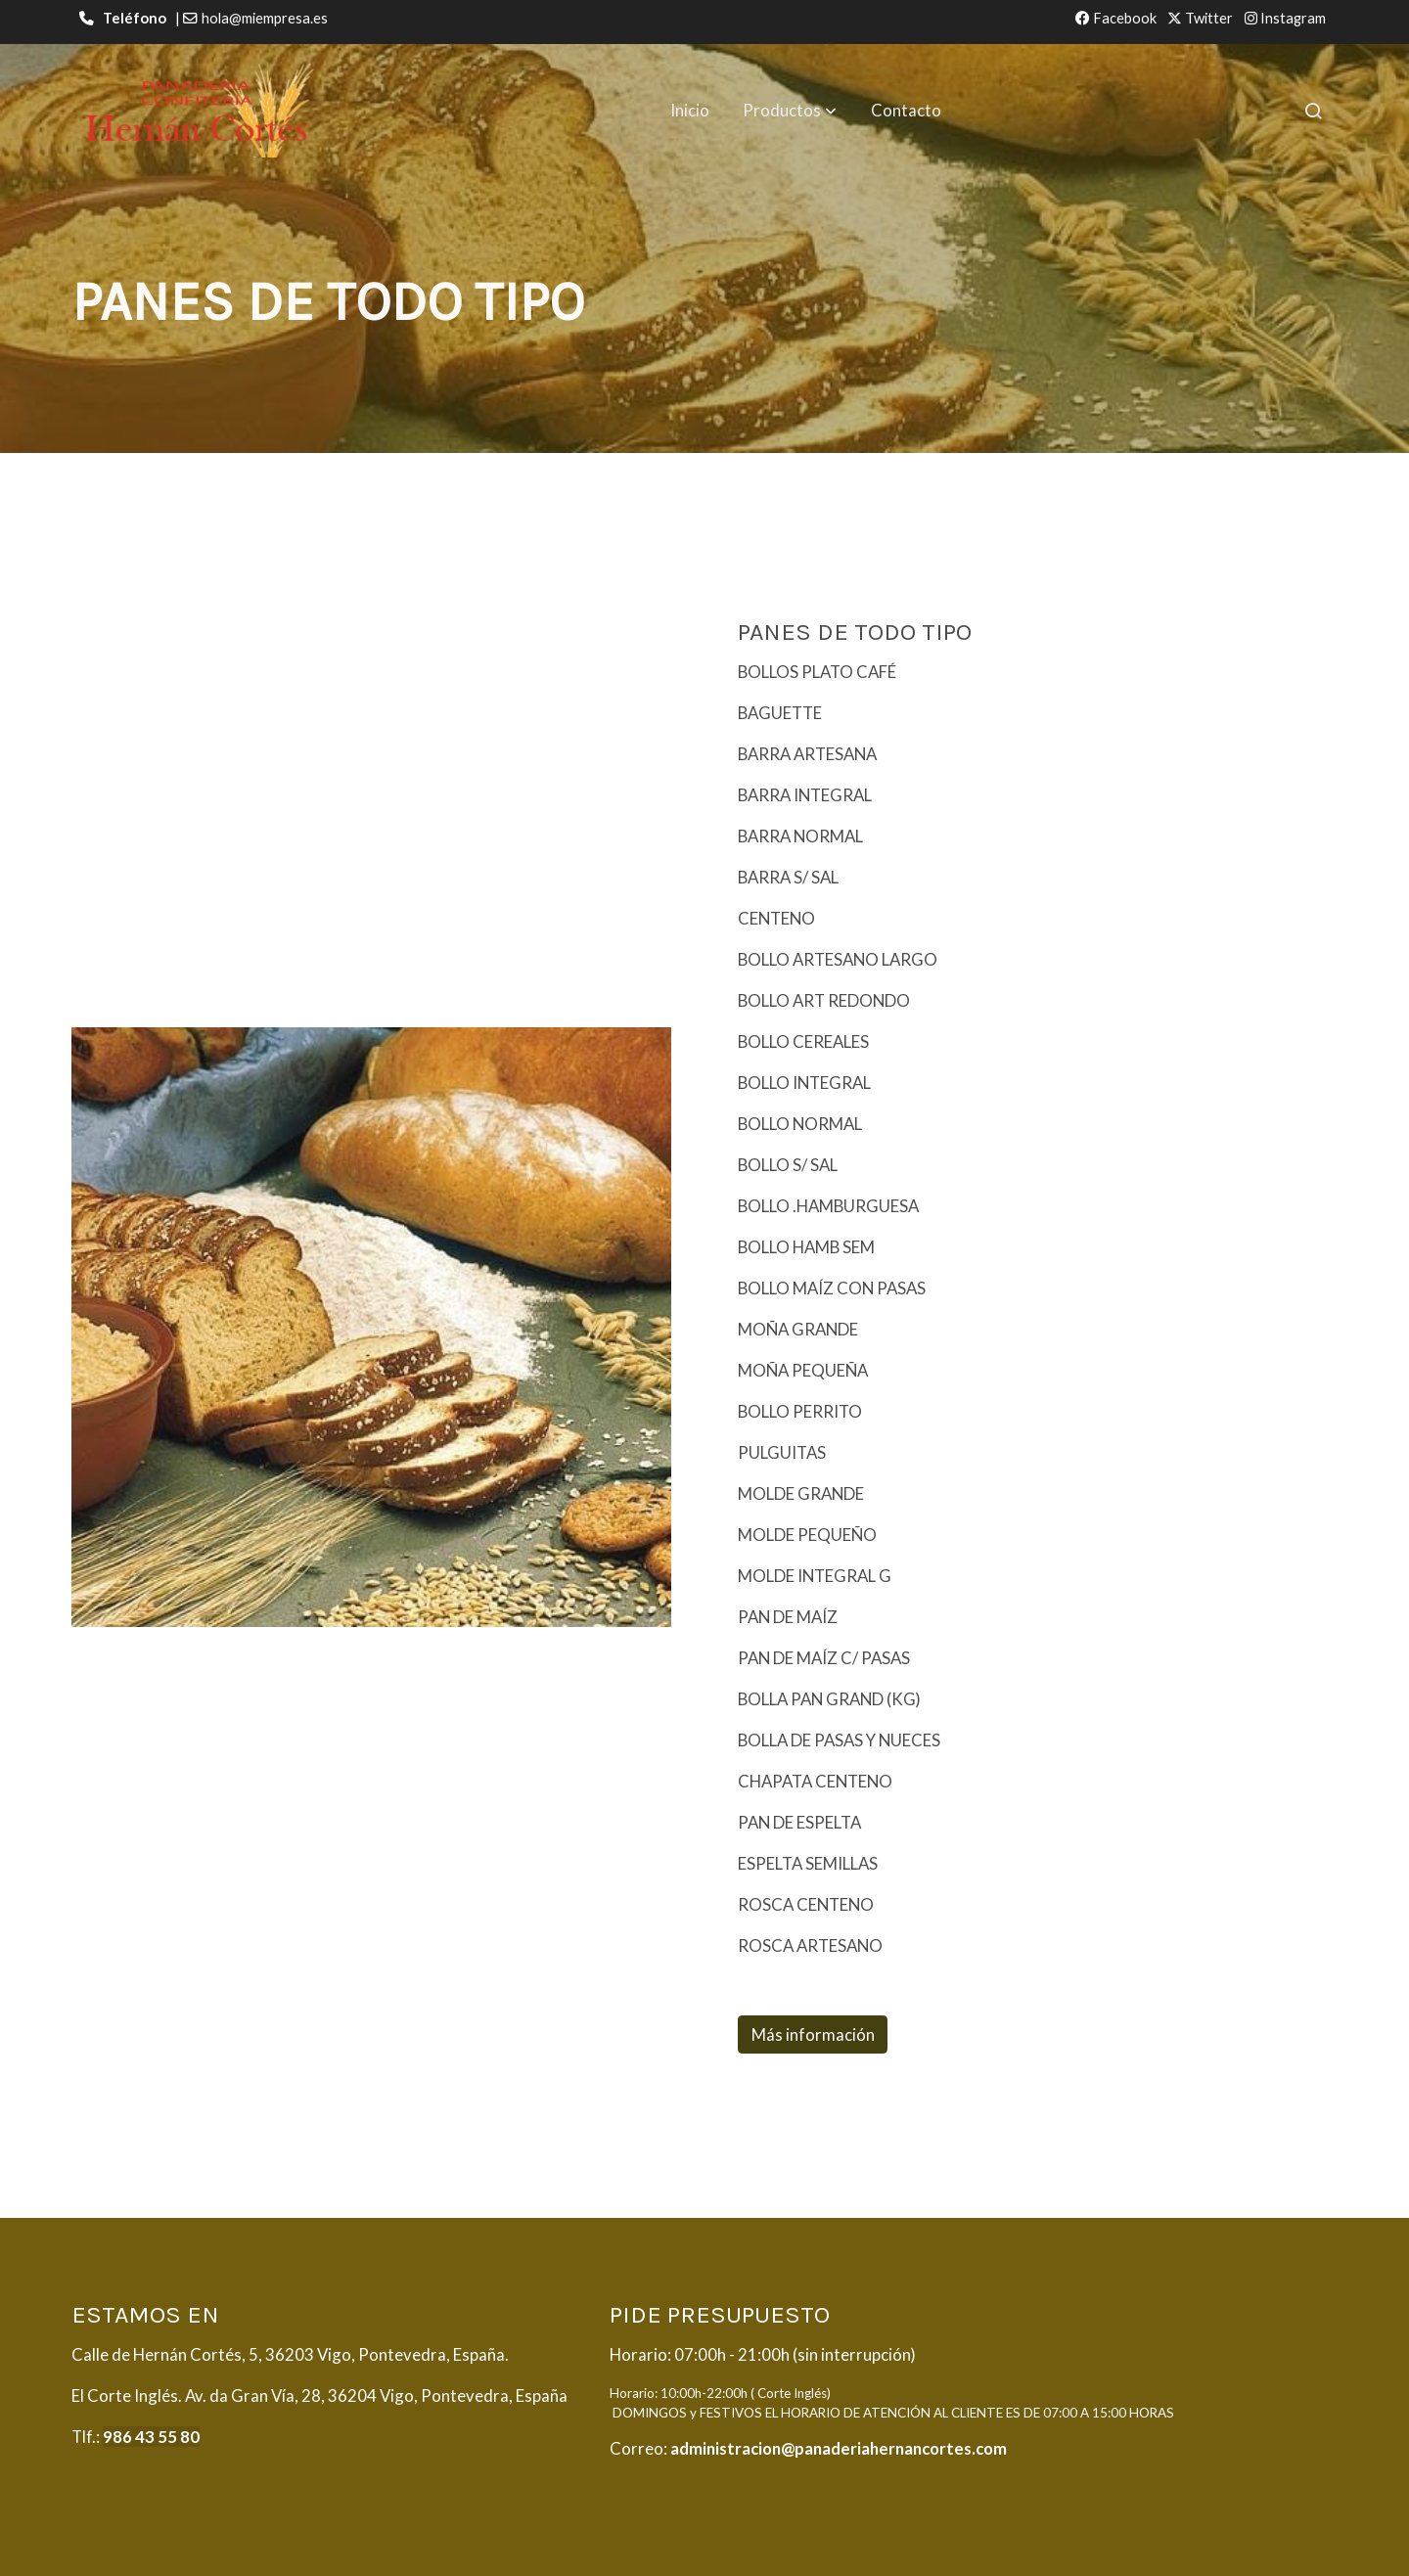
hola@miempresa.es (265, 18)
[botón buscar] (1313, 110)
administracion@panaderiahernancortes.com (838, 2448)
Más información (813, 2034)
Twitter (1200, 18)
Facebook (1116, 18)
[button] (789, 110)
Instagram (1285, 18)
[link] (196, 111)
